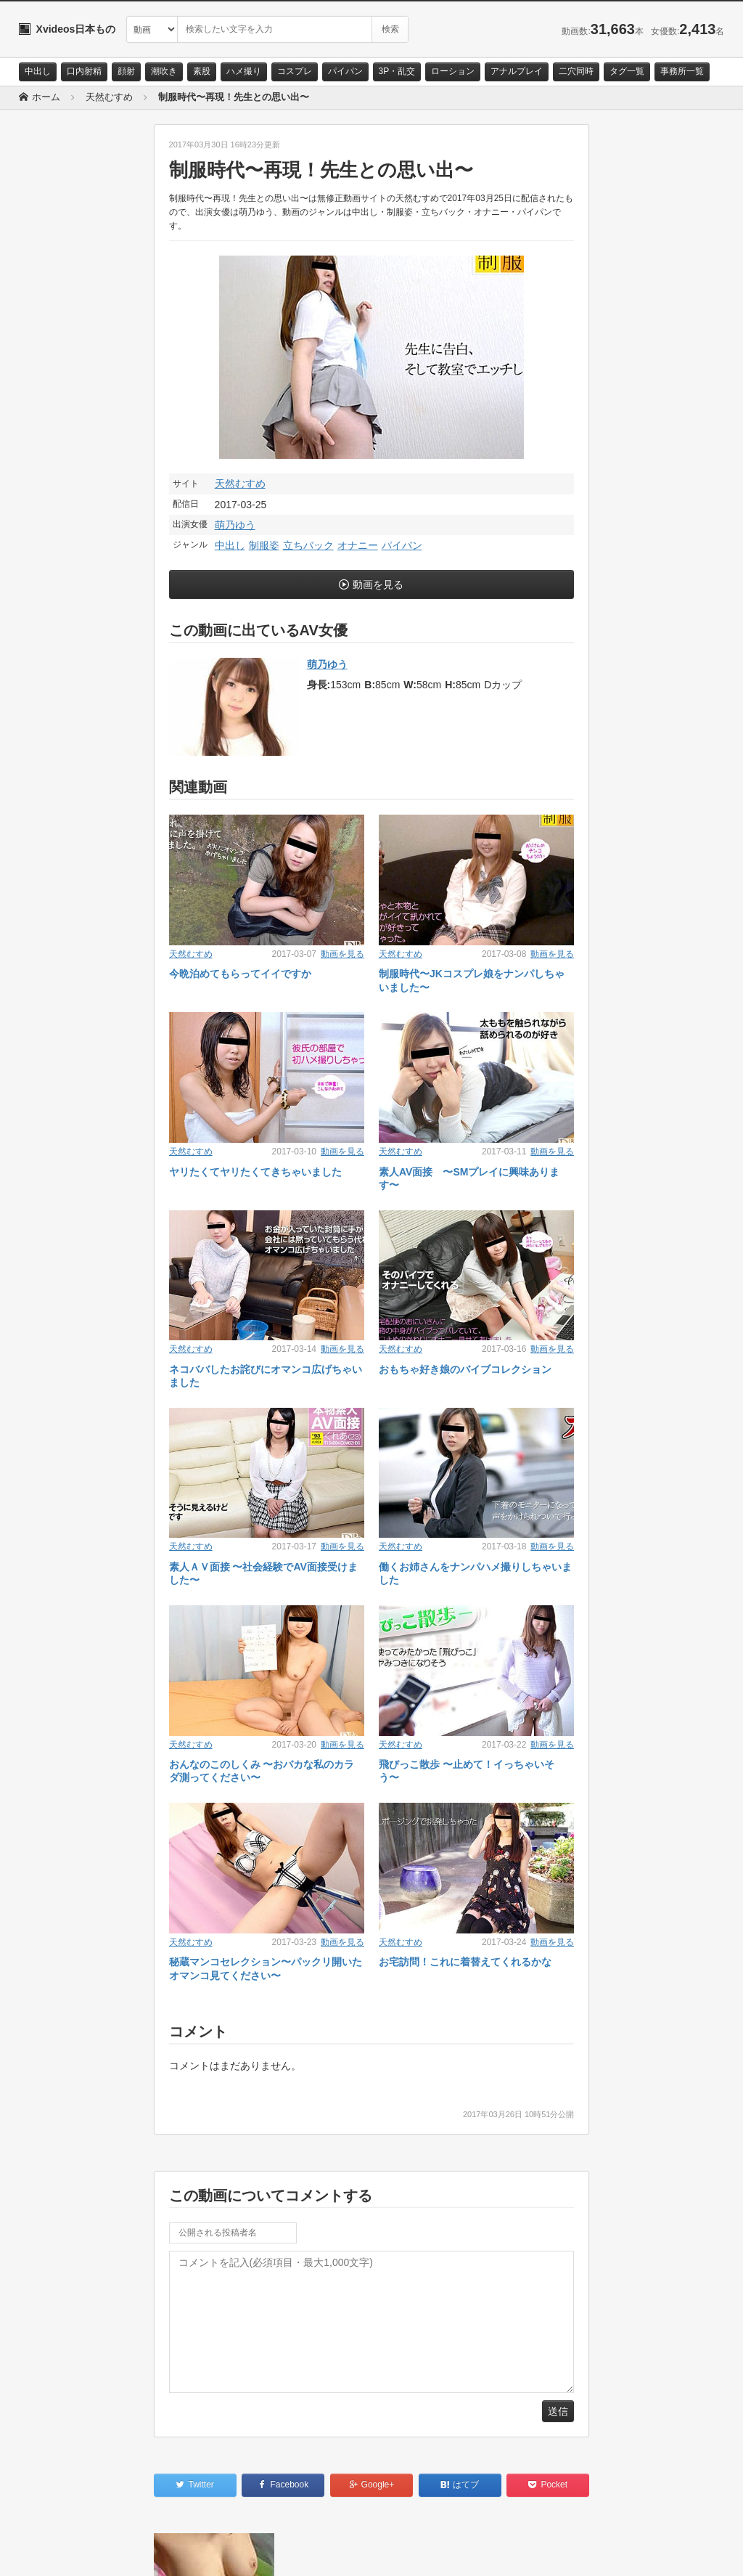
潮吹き (164, 71)
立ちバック (308, 545)
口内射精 (84, 71)
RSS (182, 2552)
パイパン (345, 71)
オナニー (357, 545)
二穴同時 (576, 71)
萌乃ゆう (235, 525)
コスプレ (294, 71)
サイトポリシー (127, 2552)
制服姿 (264, 545)
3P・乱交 (397, 71)
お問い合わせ (57, 2552)
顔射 (126, 71)
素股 (201, 71)
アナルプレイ (516, 71)
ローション (453, 71)
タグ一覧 (626, 71)
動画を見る (378, 584)
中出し (38, 71)
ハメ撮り (243, 71)
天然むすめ (240, 483)
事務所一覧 (682, 71)
